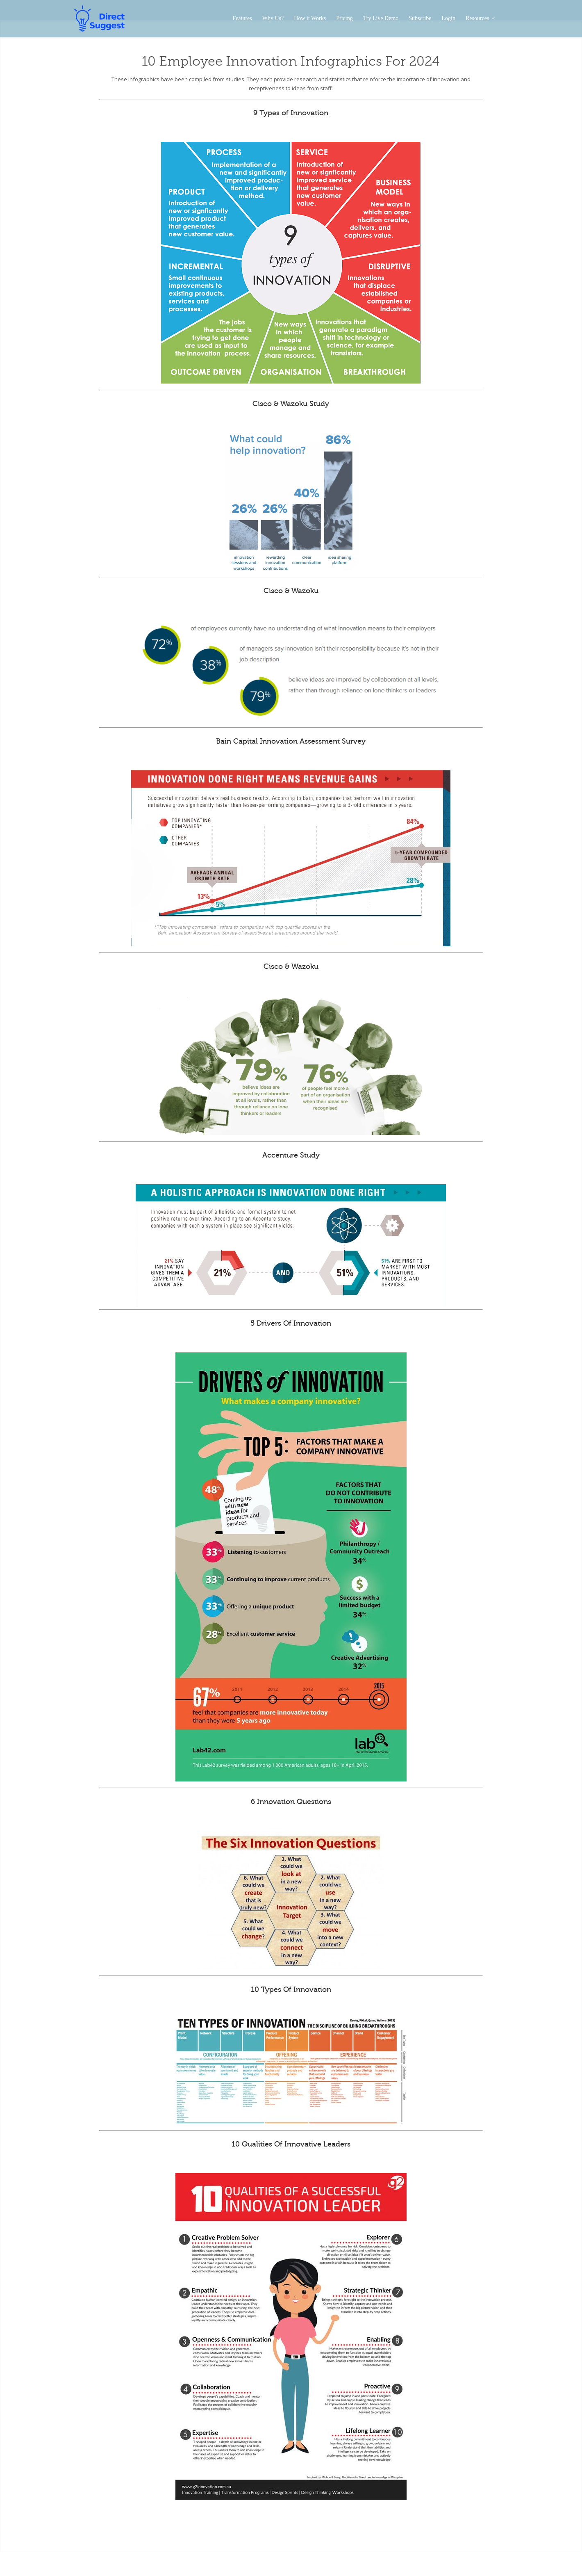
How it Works (310, 18)
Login (448, 18)
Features (242, 18)
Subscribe (420, 18)
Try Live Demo (381, 18)
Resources (480, 18)
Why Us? (273, 18)
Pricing (344, 18)
